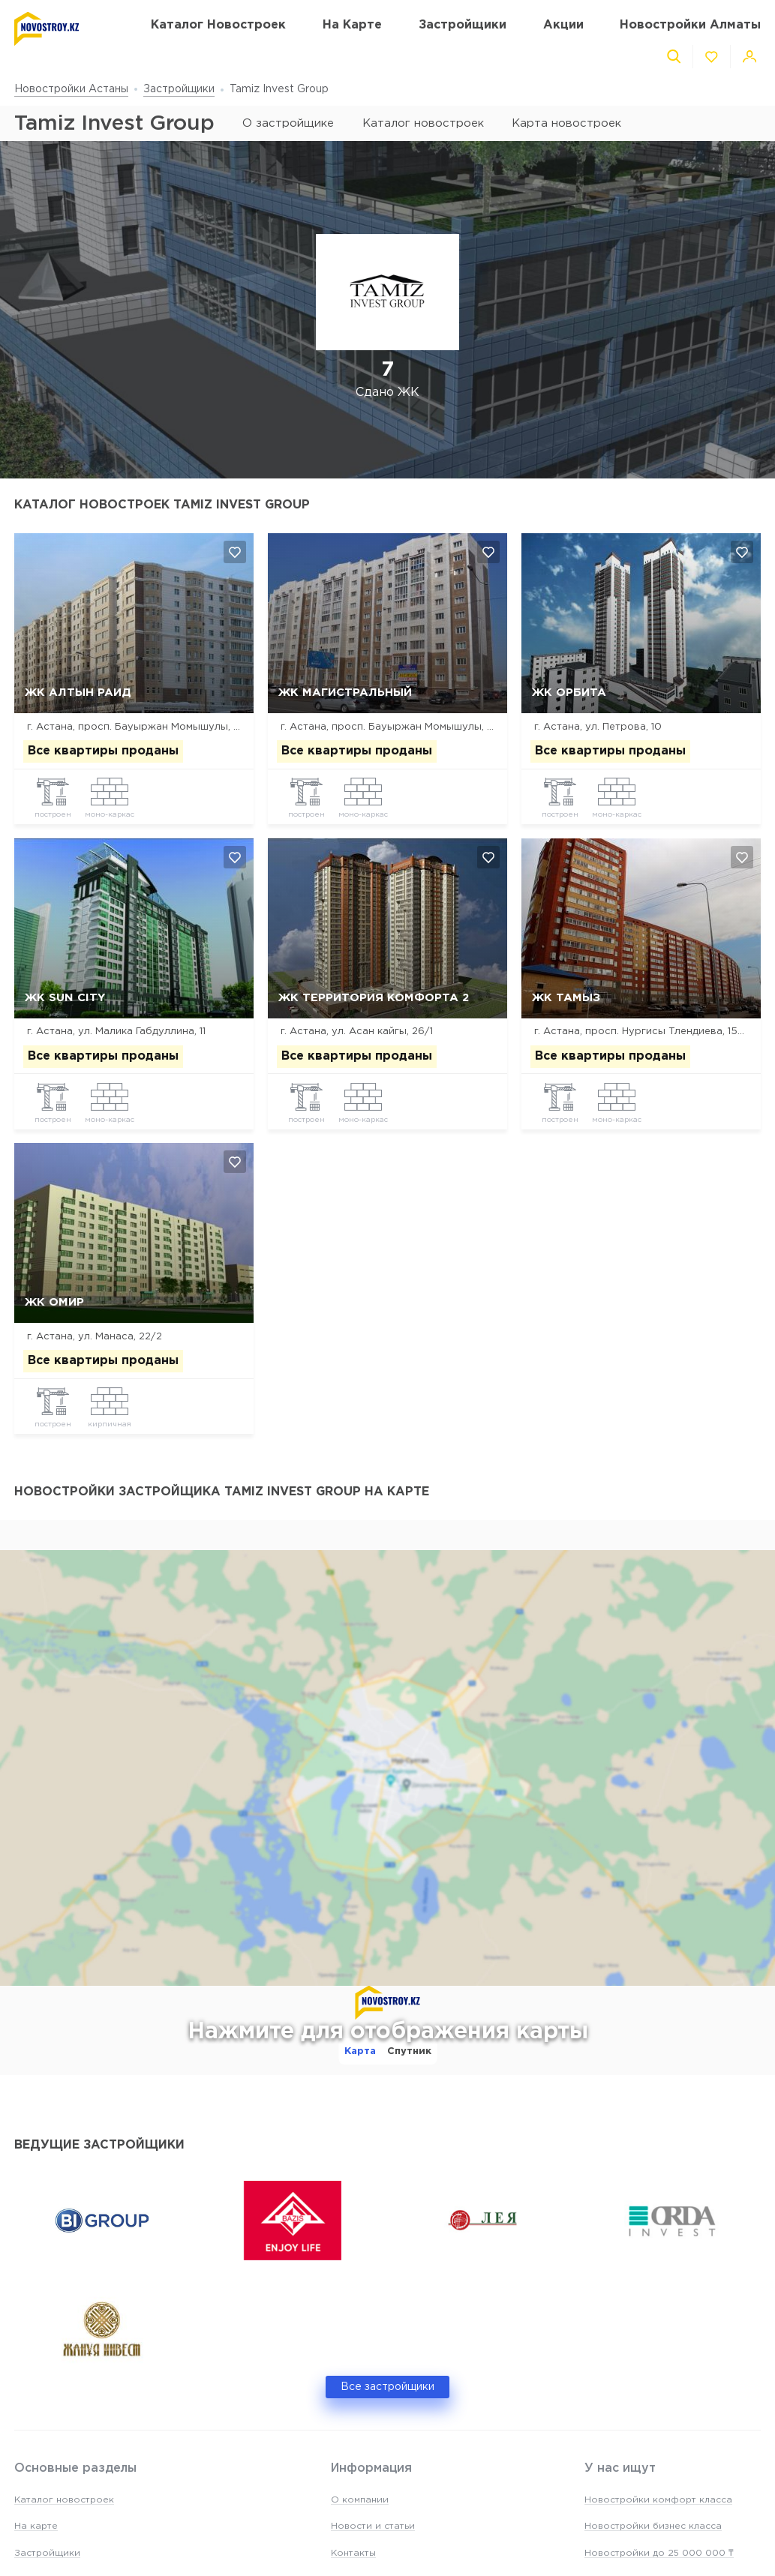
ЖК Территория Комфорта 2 (373, 998)
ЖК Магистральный (345, 692)
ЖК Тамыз (566, 998)
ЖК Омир (54, 1302)
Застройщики (179, 89)
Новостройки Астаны (71, 89)
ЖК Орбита (569, 692)
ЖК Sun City (65, 998)
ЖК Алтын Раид (78, 692)
